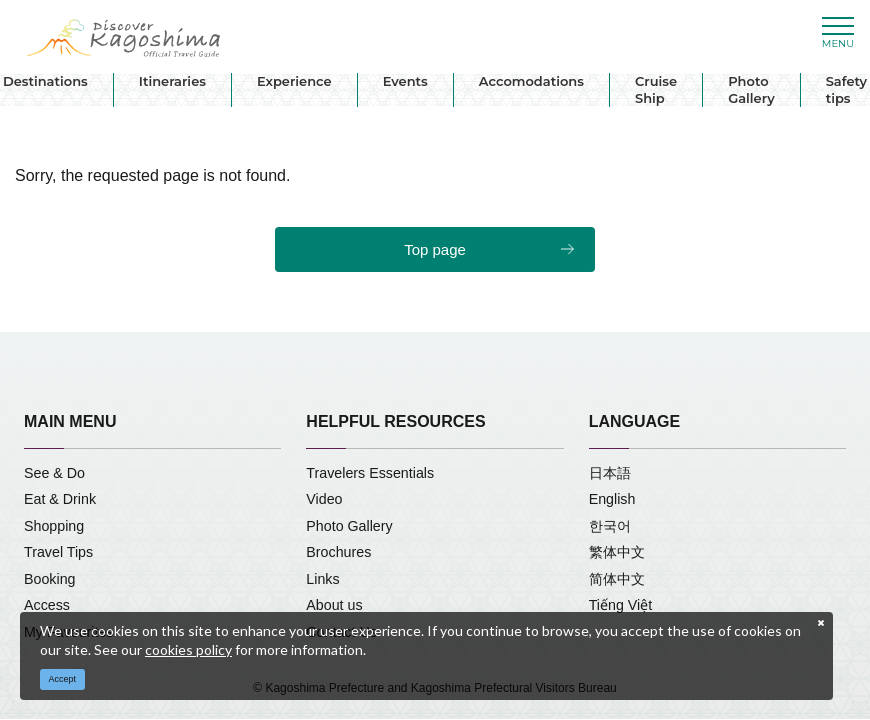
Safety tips (846, 89)
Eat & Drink (60, 499)
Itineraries (172, 81)
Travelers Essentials (370, 473)
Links (322, 579)
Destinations (45, 81)
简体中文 (617, 579)
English (612, 499)
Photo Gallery (751, 89)
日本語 (610, 473)
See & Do (54, 473)
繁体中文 (617, 552)
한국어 (610, 526)
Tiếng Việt (621, 605)
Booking (50, 579)
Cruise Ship (656, 89)
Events (405, 81)
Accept (63, 679)
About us (334, 605)
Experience (294, 81)
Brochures (338, 552)
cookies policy (188, 649)
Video (324, 499)
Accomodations (531, 81)
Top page (435, 249)
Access (47, 605)
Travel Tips (58, 552)
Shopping (54, 526)
